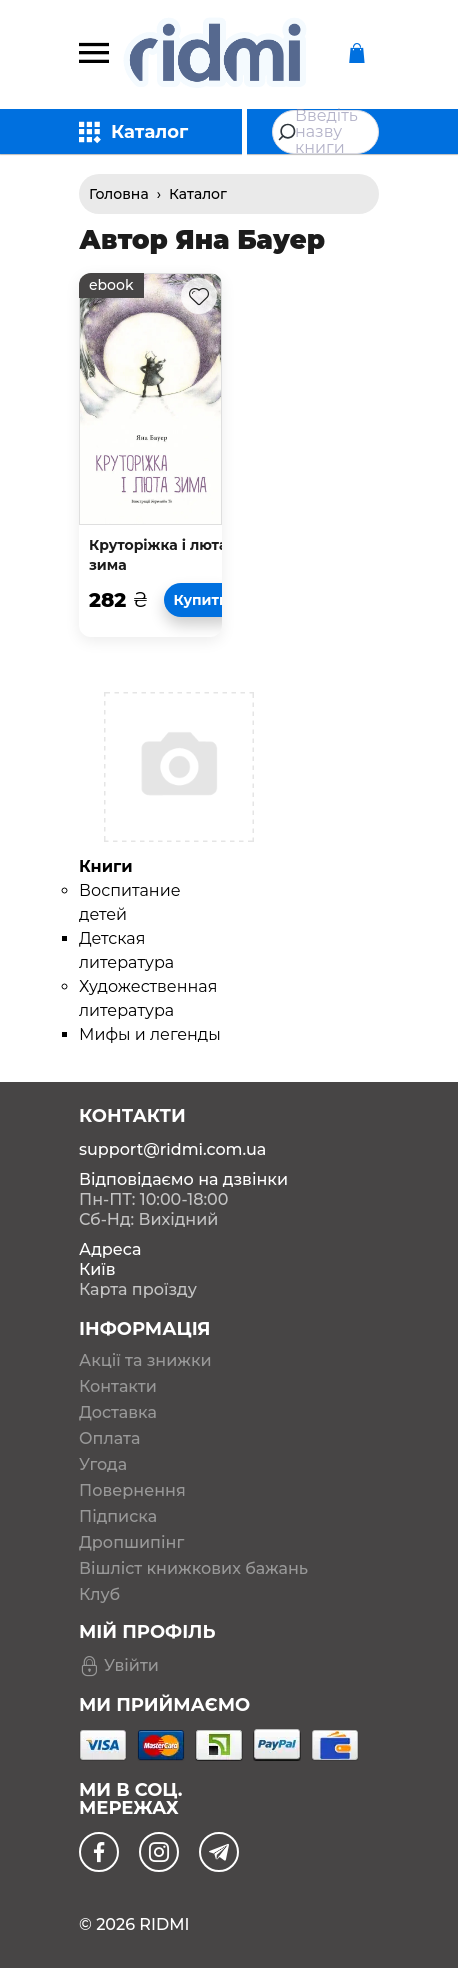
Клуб (99, 1595)
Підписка (118, 1517)
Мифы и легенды (150, 1034)
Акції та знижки (145, 1361)
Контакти (118, 1387)
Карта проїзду (138, 1289)
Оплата (109, 1439)
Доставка (118, 1413)
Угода (103, 1465)
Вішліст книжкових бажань (193, 1569)
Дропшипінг (131, 1543)
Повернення (132, 1491)
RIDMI (164, 1924)
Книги (106, 866)
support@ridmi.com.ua (172, 1149)
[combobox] (325, 132)
